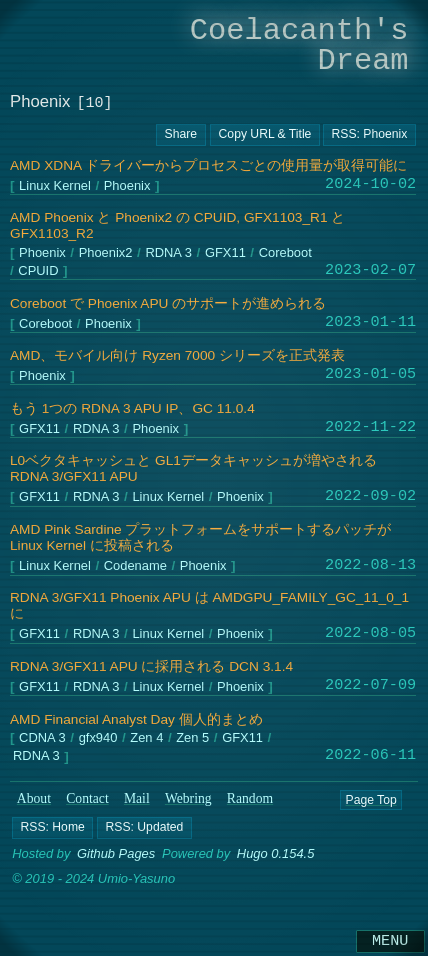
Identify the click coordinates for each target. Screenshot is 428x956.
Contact (87, 798)
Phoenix (127, 186)
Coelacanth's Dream (299, 45)
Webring (188, 798)
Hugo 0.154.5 (276, 853)
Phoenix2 (106, 253)
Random (250, 798)
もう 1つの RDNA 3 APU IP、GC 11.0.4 (132, 408)
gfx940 (98, 738)
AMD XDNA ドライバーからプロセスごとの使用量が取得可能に (208, 165)
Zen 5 (192, 738)
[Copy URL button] (181, 135)
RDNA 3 (168, 253)
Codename (135, 566)
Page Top (370, 799)
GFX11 (225, 253)
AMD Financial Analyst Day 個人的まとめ (136, 719)
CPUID (38, 271)
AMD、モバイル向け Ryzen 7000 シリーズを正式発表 (177, 355)
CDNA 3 (42, 738)
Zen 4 (146, 738)
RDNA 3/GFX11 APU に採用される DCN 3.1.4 (151, 666)
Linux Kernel (55, 186)
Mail (137, 798)
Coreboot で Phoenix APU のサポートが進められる (168, 303)
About (34, 798)
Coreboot (285, 253)
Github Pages (116, 853)
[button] (52, 827)
